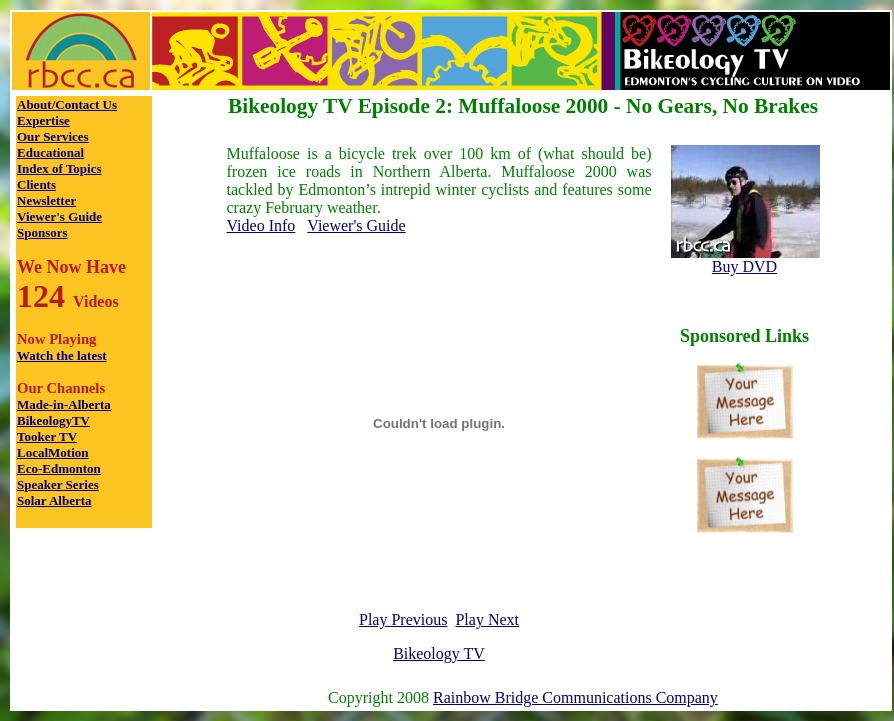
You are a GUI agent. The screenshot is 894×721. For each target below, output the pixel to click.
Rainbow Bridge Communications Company (575, 697)
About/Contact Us (67, 104)
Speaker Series (58, 484)
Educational (50, 152)
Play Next (487, 619)
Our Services (53, 136)
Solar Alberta (54, 500)
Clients (36, 184)
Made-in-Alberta (64, 404)
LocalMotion (53, 452)
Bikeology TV (439, 653)
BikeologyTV (53, 420)
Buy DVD (744, 266)
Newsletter (46, 200)
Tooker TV (47, 436)
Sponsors (42, 232)
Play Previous (403, 619)
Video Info (261, 225)
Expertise (43, 120)
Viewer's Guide (59, 216)
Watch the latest (62, 355)
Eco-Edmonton (59, 468)
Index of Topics (59, 168)
